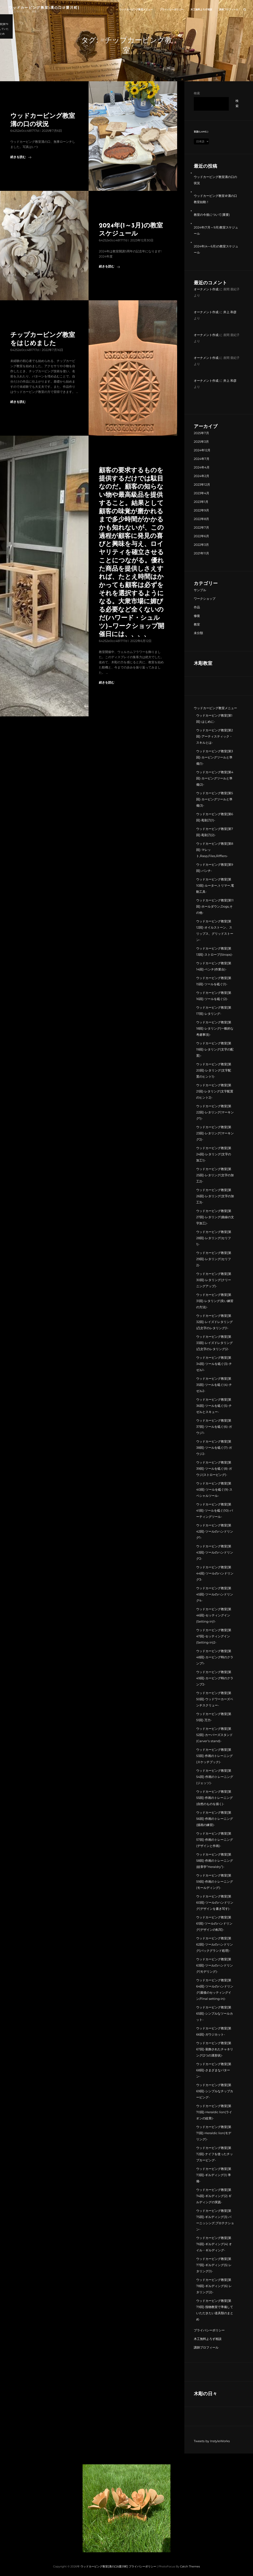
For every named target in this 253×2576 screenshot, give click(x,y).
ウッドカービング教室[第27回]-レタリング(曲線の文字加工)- (215, 1217)
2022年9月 (201, 510)
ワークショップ (204, 599)
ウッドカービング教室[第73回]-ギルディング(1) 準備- (213, 2175)
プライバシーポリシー (172, 9)
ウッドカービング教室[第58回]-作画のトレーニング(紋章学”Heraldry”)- (214, 1861)
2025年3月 (201, 442)
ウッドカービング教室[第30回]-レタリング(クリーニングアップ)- (213, 1280)
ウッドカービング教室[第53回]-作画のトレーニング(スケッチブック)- (214, 1756)
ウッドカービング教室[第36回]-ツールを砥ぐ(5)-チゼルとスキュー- (214, 1406)
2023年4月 (201, 493)
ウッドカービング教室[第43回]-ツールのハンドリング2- (214, 1552)
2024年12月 (202, 450)
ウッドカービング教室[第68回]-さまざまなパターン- (213, 2070)
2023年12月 (202, 485)
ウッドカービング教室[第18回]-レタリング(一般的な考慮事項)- (214, 1028)
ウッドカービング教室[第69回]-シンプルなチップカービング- (214, 2091)
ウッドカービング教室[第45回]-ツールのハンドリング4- (214, 1594)
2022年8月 (201, 519)
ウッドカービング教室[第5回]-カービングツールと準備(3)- (214, 799)
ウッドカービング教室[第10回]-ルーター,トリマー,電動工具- (215, 886)
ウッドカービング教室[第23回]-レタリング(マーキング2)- (215, 1133)
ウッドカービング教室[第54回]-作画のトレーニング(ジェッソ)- (214, 1777)
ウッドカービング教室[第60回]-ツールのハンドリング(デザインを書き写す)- (214, 1903)
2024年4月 (202, 467)
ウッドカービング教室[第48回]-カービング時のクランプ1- (214, 1657)
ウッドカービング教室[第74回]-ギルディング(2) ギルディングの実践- (214, 2196)
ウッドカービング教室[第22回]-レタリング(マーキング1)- (215, 1112)
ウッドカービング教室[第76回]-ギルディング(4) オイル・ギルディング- (214, 2244)
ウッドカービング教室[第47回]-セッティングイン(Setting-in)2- (213, 1636)
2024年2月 (201, 476)
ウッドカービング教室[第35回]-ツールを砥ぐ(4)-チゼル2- (214, 1385)
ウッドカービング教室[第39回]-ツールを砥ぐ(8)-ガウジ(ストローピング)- (214, 1469)
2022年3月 (201, 545)
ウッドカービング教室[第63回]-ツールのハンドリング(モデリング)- (214, 1965)
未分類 (198, 633)
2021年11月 (201, 553)
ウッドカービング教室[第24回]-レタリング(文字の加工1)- (213, 1154)
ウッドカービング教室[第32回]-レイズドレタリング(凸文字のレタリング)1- (214, 1322)
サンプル (200, 590)
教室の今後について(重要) (212, 215)
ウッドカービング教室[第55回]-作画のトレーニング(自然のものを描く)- (214, 1798)
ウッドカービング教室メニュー (136, 9)
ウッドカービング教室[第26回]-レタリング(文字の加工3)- (215, 1196)
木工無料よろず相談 (201, 9)
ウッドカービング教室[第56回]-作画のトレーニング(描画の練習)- (214, 1819)
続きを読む (20, 157)
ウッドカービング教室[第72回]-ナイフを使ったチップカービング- (214, 2154)
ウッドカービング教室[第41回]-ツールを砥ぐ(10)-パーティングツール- (214, 1510)
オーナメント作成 (206, 289)
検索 (197, 93)
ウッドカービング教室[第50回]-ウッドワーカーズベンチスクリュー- (214, 1699)
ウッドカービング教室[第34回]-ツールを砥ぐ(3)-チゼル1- (214, 1364)
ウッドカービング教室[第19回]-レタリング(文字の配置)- (214, 1049)
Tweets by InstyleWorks (212, 2441)
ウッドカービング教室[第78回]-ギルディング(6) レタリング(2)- (214, 2286)
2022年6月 (201, 536)
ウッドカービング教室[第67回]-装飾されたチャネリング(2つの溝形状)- (214, 2049)
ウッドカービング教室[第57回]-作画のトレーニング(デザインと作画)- (214, 1840)
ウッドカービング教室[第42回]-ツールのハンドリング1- (214, 1531)
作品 (197, 607)
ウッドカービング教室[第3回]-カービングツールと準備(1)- (214, 757)
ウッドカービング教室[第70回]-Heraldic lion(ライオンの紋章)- (214, 2112)
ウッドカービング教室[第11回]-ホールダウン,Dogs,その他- (215, 906)
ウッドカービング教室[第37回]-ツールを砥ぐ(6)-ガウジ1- (214, 1427)
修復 (197, 616)
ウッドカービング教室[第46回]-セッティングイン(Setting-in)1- (213, 1615)
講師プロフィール (228, 9)
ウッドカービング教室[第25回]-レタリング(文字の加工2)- (215, 1175)
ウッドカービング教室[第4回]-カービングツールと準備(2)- (214, 778)
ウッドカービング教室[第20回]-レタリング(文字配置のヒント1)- (213, 1070)
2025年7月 (201, 433)
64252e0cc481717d (24, 131)
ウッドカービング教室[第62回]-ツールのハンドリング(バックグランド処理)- (214, 1944)
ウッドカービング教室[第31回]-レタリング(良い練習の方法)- (214, 1301)
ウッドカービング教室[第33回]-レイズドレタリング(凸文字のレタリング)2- (214, 1343)
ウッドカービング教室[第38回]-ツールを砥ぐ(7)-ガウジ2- (214, 1448)
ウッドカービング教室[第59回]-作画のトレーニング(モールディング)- (214, 1882)
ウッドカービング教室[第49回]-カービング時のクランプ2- (214, 1678)
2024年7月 (201, 459)
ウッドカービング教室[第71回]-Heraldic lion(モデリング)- (213, 2133)
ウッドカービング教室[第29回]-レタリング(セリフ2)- (213, 1259)
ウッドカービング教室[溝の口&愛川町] (44, 7)
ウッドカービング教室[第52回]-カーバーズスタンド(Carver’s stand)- (214, 1735)
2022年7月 (201, 527)
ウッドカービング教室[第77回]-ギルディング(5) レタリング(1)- (214, 2265)
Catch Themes (190, 2566)
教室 (197, 624)
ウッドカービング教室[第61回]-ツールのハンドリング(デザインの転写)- (214, 1923)
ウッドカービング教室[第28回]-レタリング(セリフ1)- (213, 1238)
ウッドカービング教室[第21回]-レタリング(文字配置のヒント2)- (214, 1091)
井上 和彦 (230, 312)
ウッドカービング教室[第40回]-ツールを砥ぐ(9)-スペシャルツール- (214, 1490)
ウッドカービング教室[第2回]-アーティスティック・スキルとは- (214, 736)
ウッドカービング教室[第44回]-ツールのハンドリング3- (214, 1573)
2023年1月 (201, 502)
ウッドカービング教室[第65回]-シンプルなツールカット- (214, 2013)
